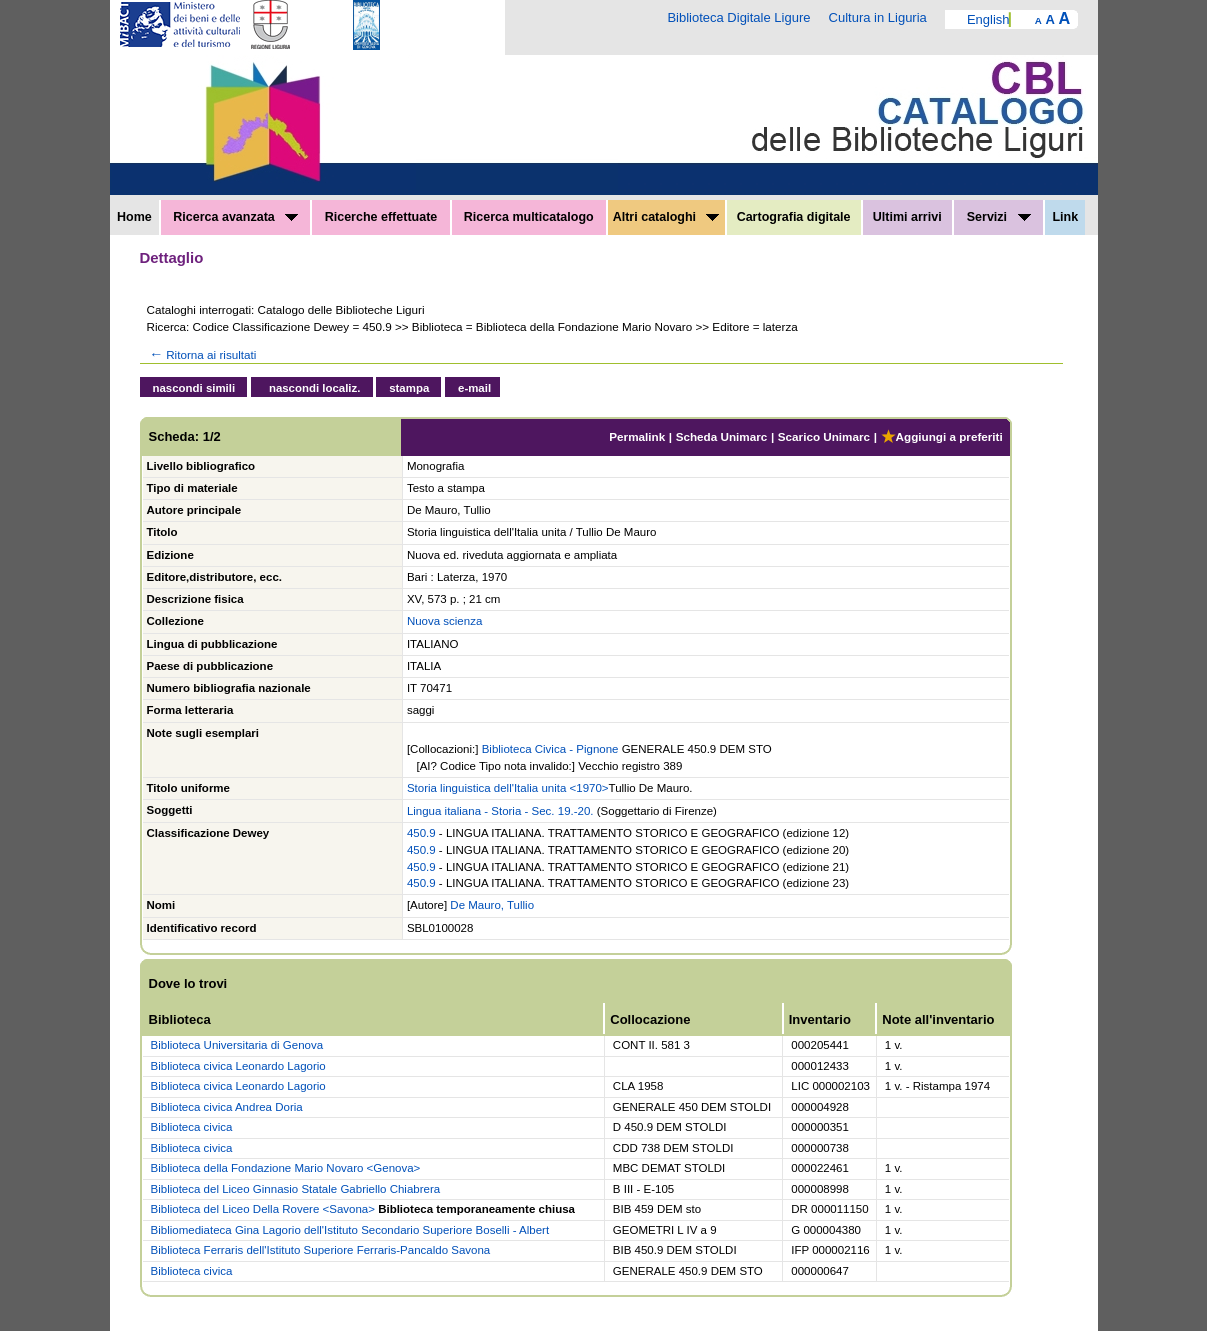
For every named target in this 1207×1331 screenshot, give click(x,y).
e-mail (474, 388)
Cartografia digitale (794, 217)
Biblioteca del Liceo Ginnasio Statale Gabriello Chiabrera (296, 1189)
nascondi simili (194, 388)
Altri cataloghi (666, 217)
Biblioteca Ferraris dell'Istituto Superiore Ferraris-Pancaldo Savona (321, 1250)
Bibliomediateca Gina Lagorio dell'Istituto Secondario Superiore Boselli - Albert (350, 1230)
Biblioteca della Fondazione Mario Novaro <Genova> (286, 1168)
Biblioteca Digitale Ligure (738, 17)
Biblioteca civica (192, 1127)
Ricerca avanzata (235, 217)
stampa (409, 388)
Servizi (999, 217)
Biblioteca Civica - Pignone (550, 749)
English (988, 19)
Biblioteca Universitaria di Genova (237, 1045)
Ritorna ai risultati (202, 354)
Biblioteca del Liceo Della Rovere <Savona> (263, 1209)
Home (134, 217)
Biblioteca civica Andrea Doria (227, 1107)
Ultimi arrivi (907, 217)
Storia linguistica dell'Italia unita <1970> (508, 788)
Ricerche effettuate (381, 217)
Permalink (637, 436)
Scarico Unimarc (824, 436)
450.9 (421, 833)
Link (1065, 217)
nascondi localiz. (315, 388)
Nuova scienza (444, 621)
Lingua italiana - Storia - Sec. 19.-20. (500, 811)
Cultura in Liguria (878, 17)
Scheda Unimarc (722, 436)
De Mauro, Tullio (492, 905)
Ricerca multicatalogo (529, 217)
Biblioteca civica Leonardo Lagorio (238, 1066)
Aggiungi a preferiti (942, 436)
